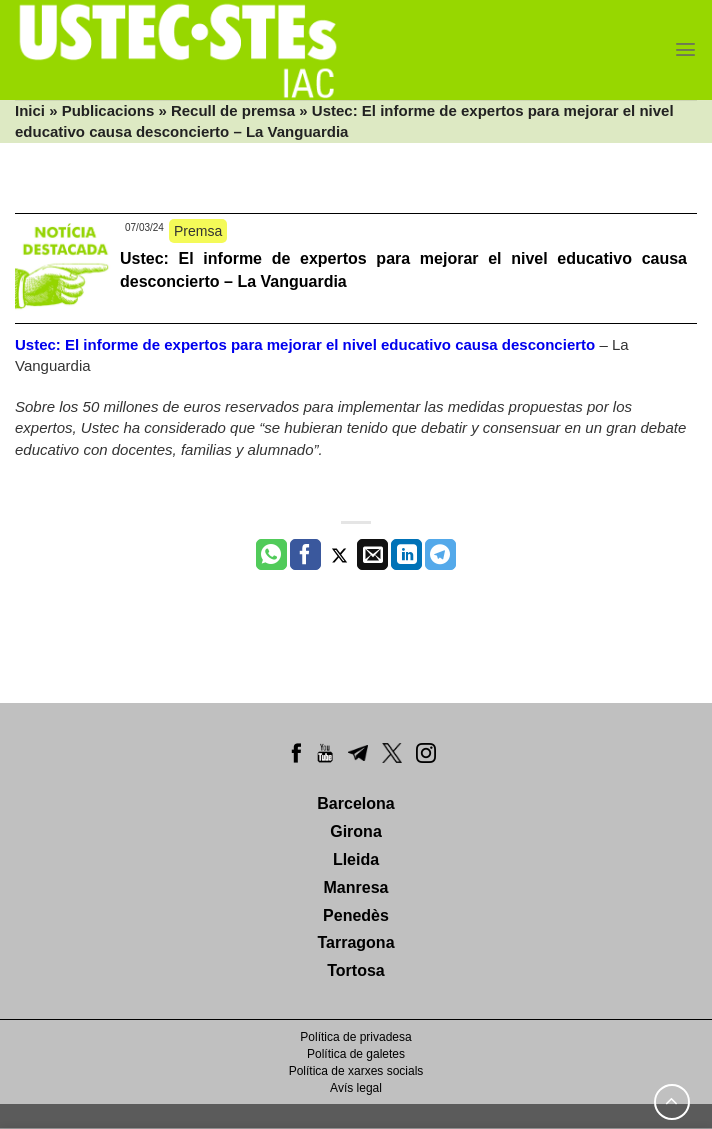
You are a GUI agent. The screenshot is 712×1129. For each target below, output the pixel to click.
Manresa (356, 887)
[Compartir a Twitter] (339, 555)
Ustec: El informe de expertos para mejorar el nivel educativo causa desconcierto (305, 344)
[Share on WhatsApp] (271, 555)
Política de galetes (356, 1054)
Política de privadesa (355, 1037)
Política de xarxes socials (356, 1071)
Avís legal (356, 1088)
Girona (356, 831)
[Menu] (685, 49)
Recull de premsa (233, 110)
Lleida (356, 859)
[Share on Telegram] (440, 555)
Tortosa (355, 970)
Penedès (356, 915)
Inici (30, 110)
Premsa (198, 231)
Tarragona (355, 942)
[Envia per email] (372, 555)
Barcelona (355, 803)
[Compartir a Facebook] (305, 555)
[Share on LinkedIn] (406, 555)
